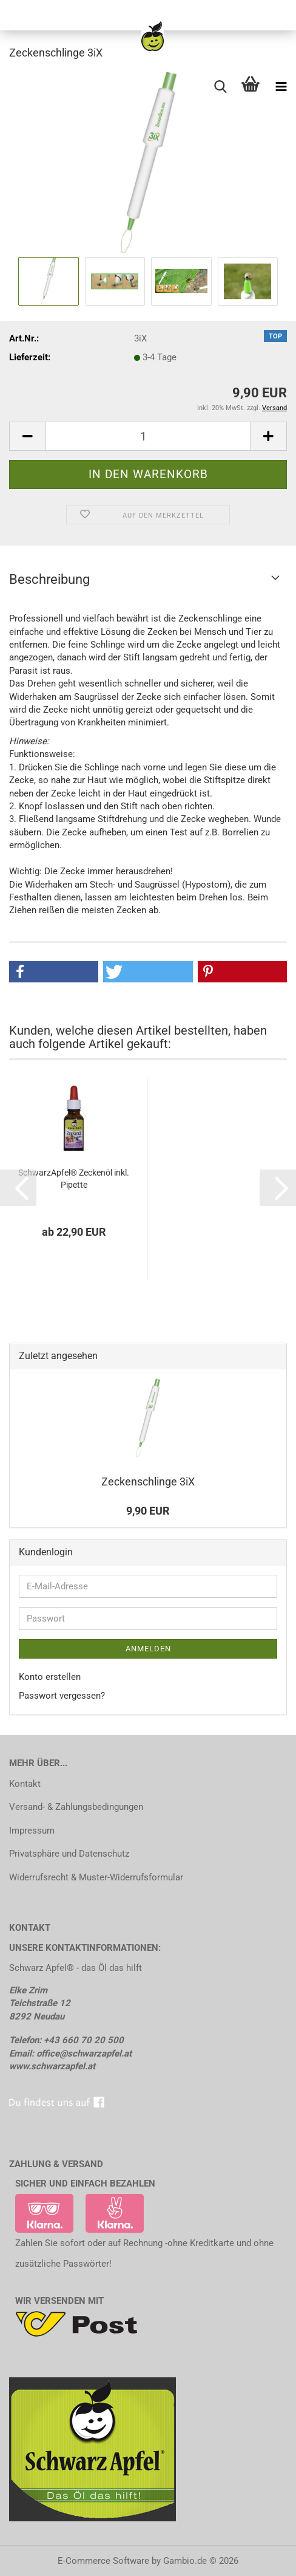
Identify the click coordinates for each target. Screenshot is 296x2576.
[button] (27, 436)
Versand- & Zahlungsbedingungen (76, 1806)
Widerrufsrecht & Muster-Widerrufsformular (96, 1877)
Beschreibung (49, 579)
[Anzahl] (148, 436)
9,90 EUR (148, 1510)
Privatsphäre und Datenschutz (69, 1853)
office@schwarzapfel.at (84, 2053)
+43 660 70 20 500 (84, 2040)
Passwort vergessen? (62, 1695)
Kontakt (25, 1783)
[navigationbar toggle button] (281, 87)
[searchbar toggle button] (220, 87)
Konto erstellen (50, 1676)
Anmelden (148, 1648)
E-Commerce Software (103, 2560)
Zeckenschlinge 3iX (148, 1481)
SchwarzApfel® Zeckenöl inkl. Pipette (73, 1179)
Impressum (32, 1830)
